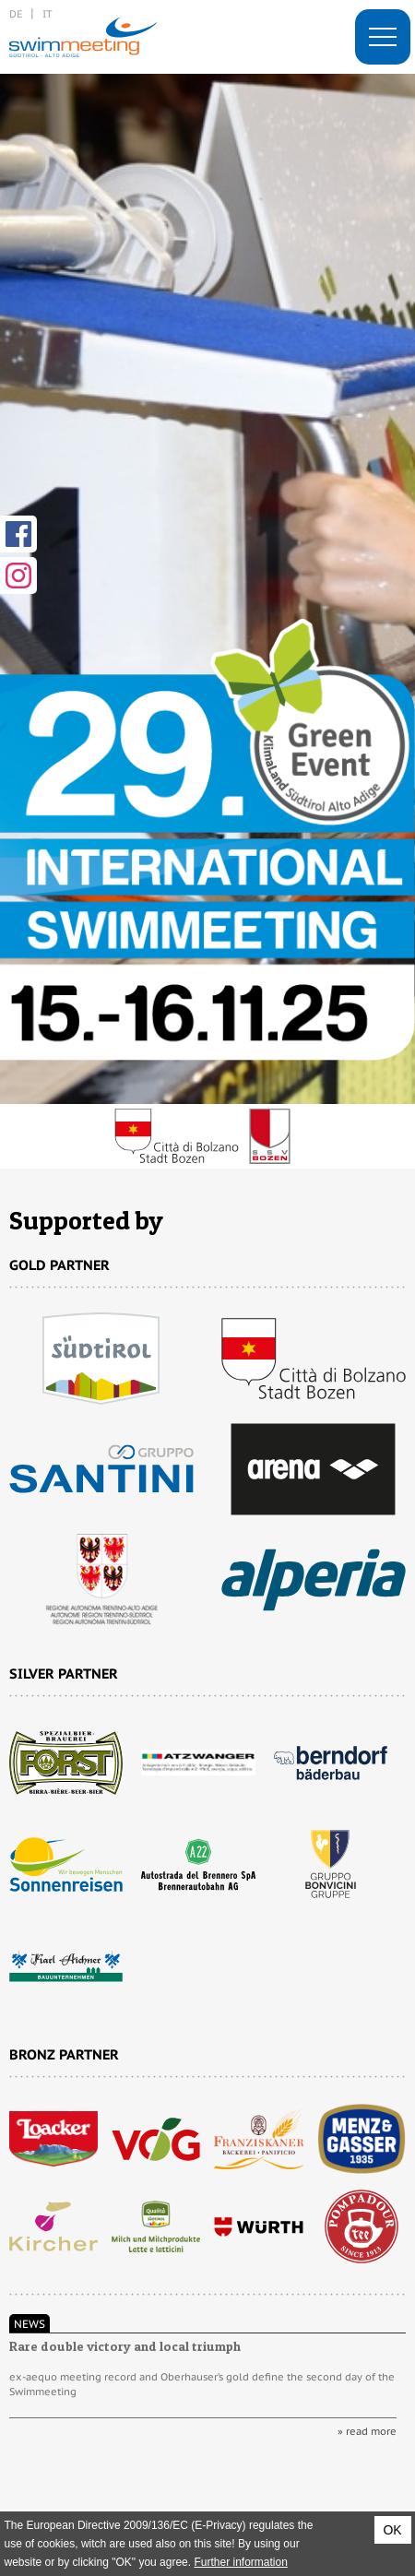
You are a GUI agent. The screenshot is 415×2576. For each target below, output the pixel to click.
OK (392, 2530)
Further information (240, 2562)
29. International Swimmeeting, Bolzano (83, 37)
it (47, 13)
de (15, 13)
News (29, 2323)
